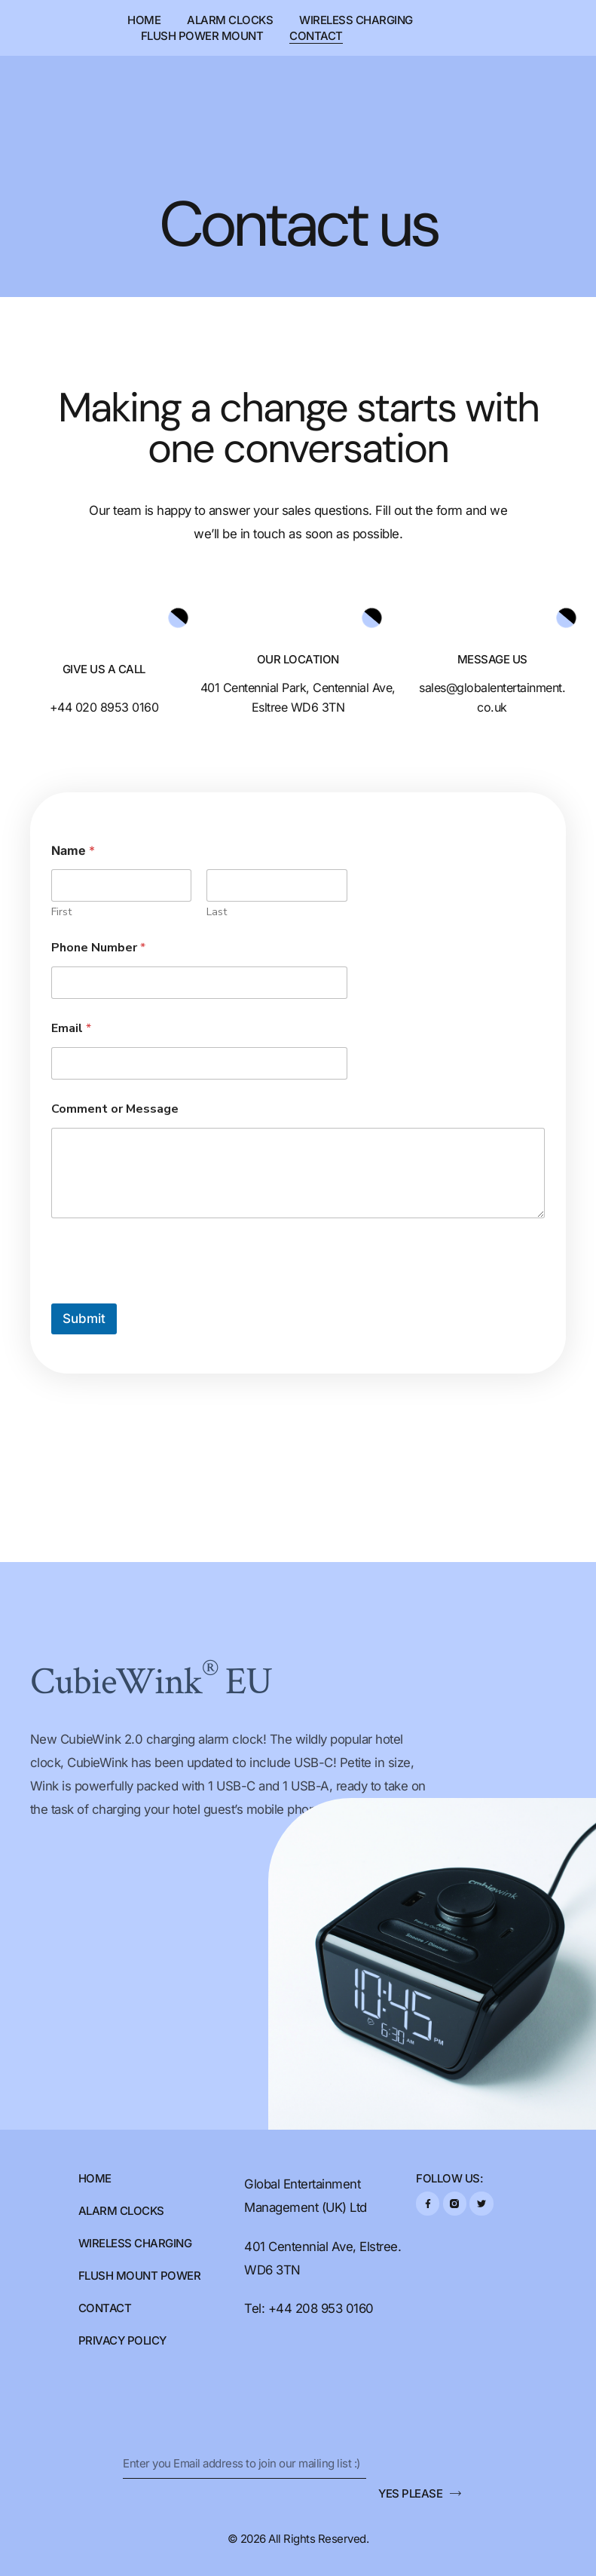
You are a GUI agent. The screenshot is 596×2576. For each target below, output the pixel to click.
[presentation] (165, 1293)
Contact (316, 36)
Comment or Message (115, 1109)
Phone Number (98, 948)
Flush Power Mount (202, 36)
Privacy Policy (122, 2340)
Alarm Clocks (230, 20)
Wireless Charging (356, 20)
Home (143, 20)
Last (217, 911)
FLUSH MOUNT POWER (139, 2275)
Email (71, 1029)
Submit (84, 1318)
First (61, 911)
